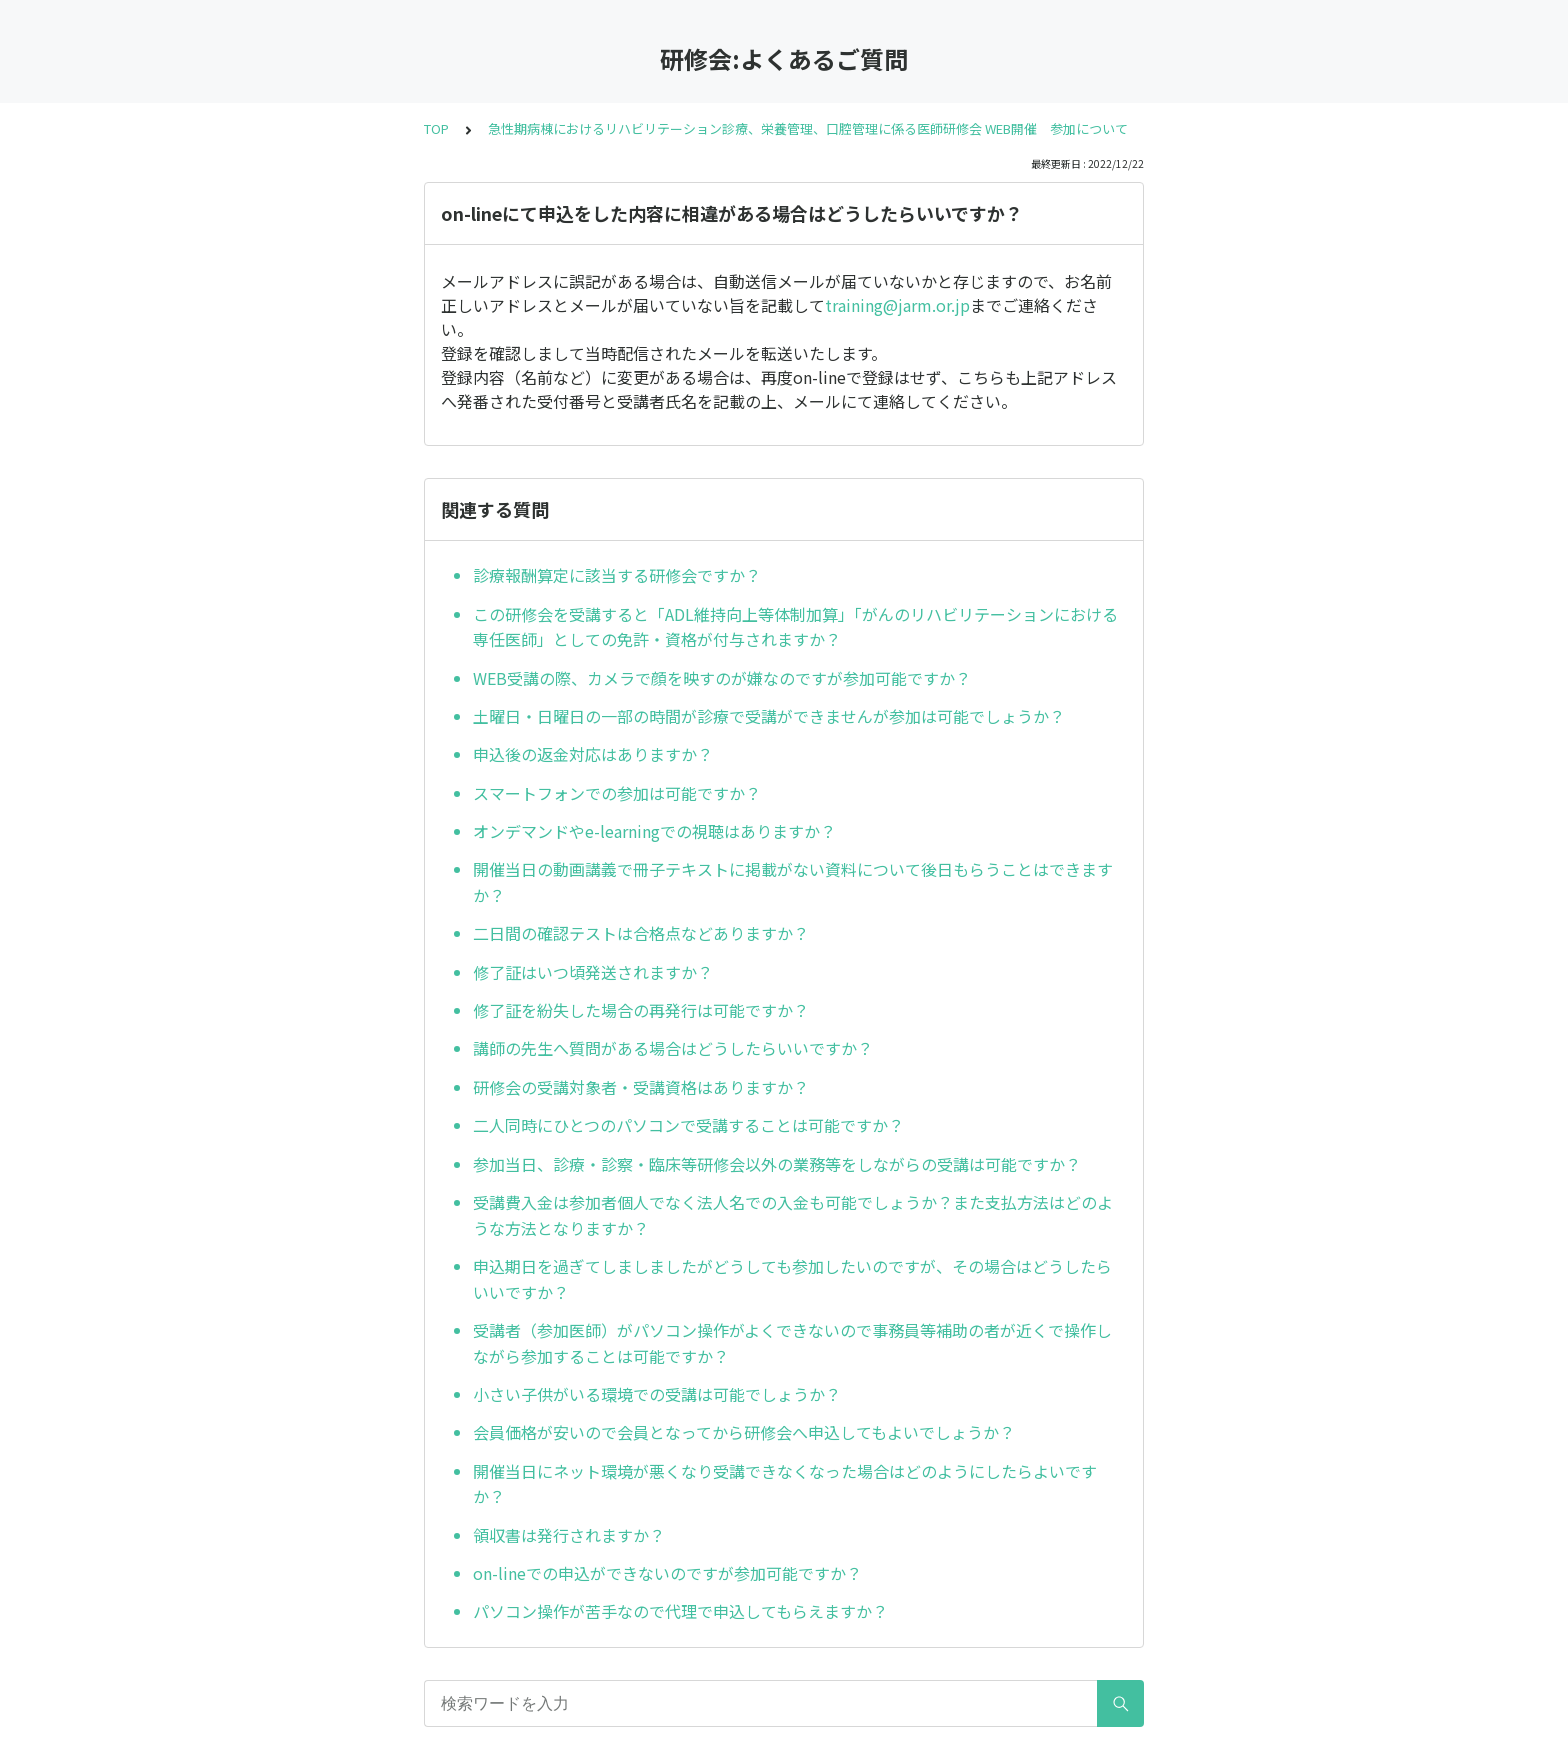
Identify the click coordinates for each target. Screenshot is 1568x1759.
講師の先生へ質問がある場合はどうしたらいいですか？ (673, 1048)
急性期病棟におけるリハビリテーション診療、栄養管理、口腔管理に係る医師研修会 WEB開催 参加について (808, 128)
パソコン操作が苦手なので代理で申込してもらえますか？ (680, 1611)
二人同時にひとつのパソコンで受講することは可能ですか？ (688, 1125)
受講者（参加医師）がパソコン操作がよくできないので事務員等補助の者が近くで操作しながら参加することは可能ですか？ (792, 1343)
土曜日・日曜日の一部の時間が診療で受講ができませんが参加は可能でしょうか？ (769, 716)
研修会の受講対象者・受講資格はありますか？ (641, 1087)
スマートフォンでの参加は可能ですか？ (617, 793)
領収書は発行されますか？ (569, 1535)
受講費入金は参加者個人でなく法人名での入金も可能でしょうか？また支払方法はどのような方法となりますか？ (793, 1215)
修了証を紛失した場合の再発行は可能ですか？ (641, 1010)
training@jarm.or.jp (897, 305)
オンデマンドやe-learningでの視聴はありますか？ (654, 831)
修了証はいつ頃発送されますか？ (593, 972)
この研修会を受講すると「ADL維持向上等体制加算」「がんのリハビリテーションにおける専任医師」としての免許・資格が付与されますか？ (795, 627)
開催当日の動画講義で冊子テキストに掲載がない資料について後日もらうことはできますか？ (793, 882)
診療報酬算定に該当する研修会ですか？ (617, 575)
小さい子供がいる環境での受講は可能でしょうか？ (657, 1394)
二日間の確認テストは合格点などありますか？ (641, 933)
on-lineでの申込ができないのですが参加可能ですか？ (667, 1573)
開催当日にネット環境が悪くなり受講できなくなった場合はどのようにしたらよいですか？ (785, 1484)
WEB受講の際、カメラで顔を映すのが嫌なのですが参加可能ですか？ (722, 678)
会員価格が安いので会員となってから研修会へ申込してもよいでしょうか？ (744, 1432)
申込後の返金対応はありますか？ (593, 754)
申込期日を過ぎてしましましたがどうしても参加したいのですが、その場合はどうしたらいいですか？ (792, 1279)
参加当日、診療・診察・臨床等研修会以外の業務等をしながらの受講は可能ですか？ (777, 1164)
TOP (436, 128)
